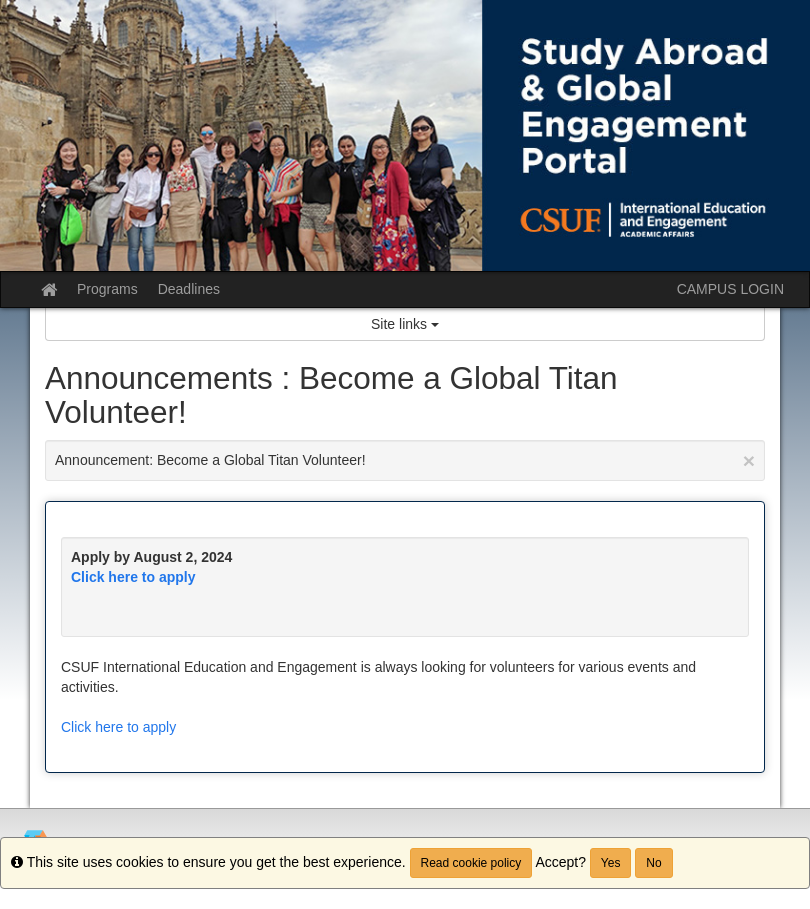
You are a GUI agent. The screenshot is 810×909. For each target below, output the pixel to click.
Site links (405, 324)
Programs (107, 289)
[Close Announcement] (749, 460)
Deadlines (189, 289)
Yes (611, 863)
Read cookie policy (471, 863)
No (653, 863)
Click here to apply (133, 577)
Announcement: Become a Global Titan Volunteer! (405, 460)
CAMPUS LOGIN (730, 289)
